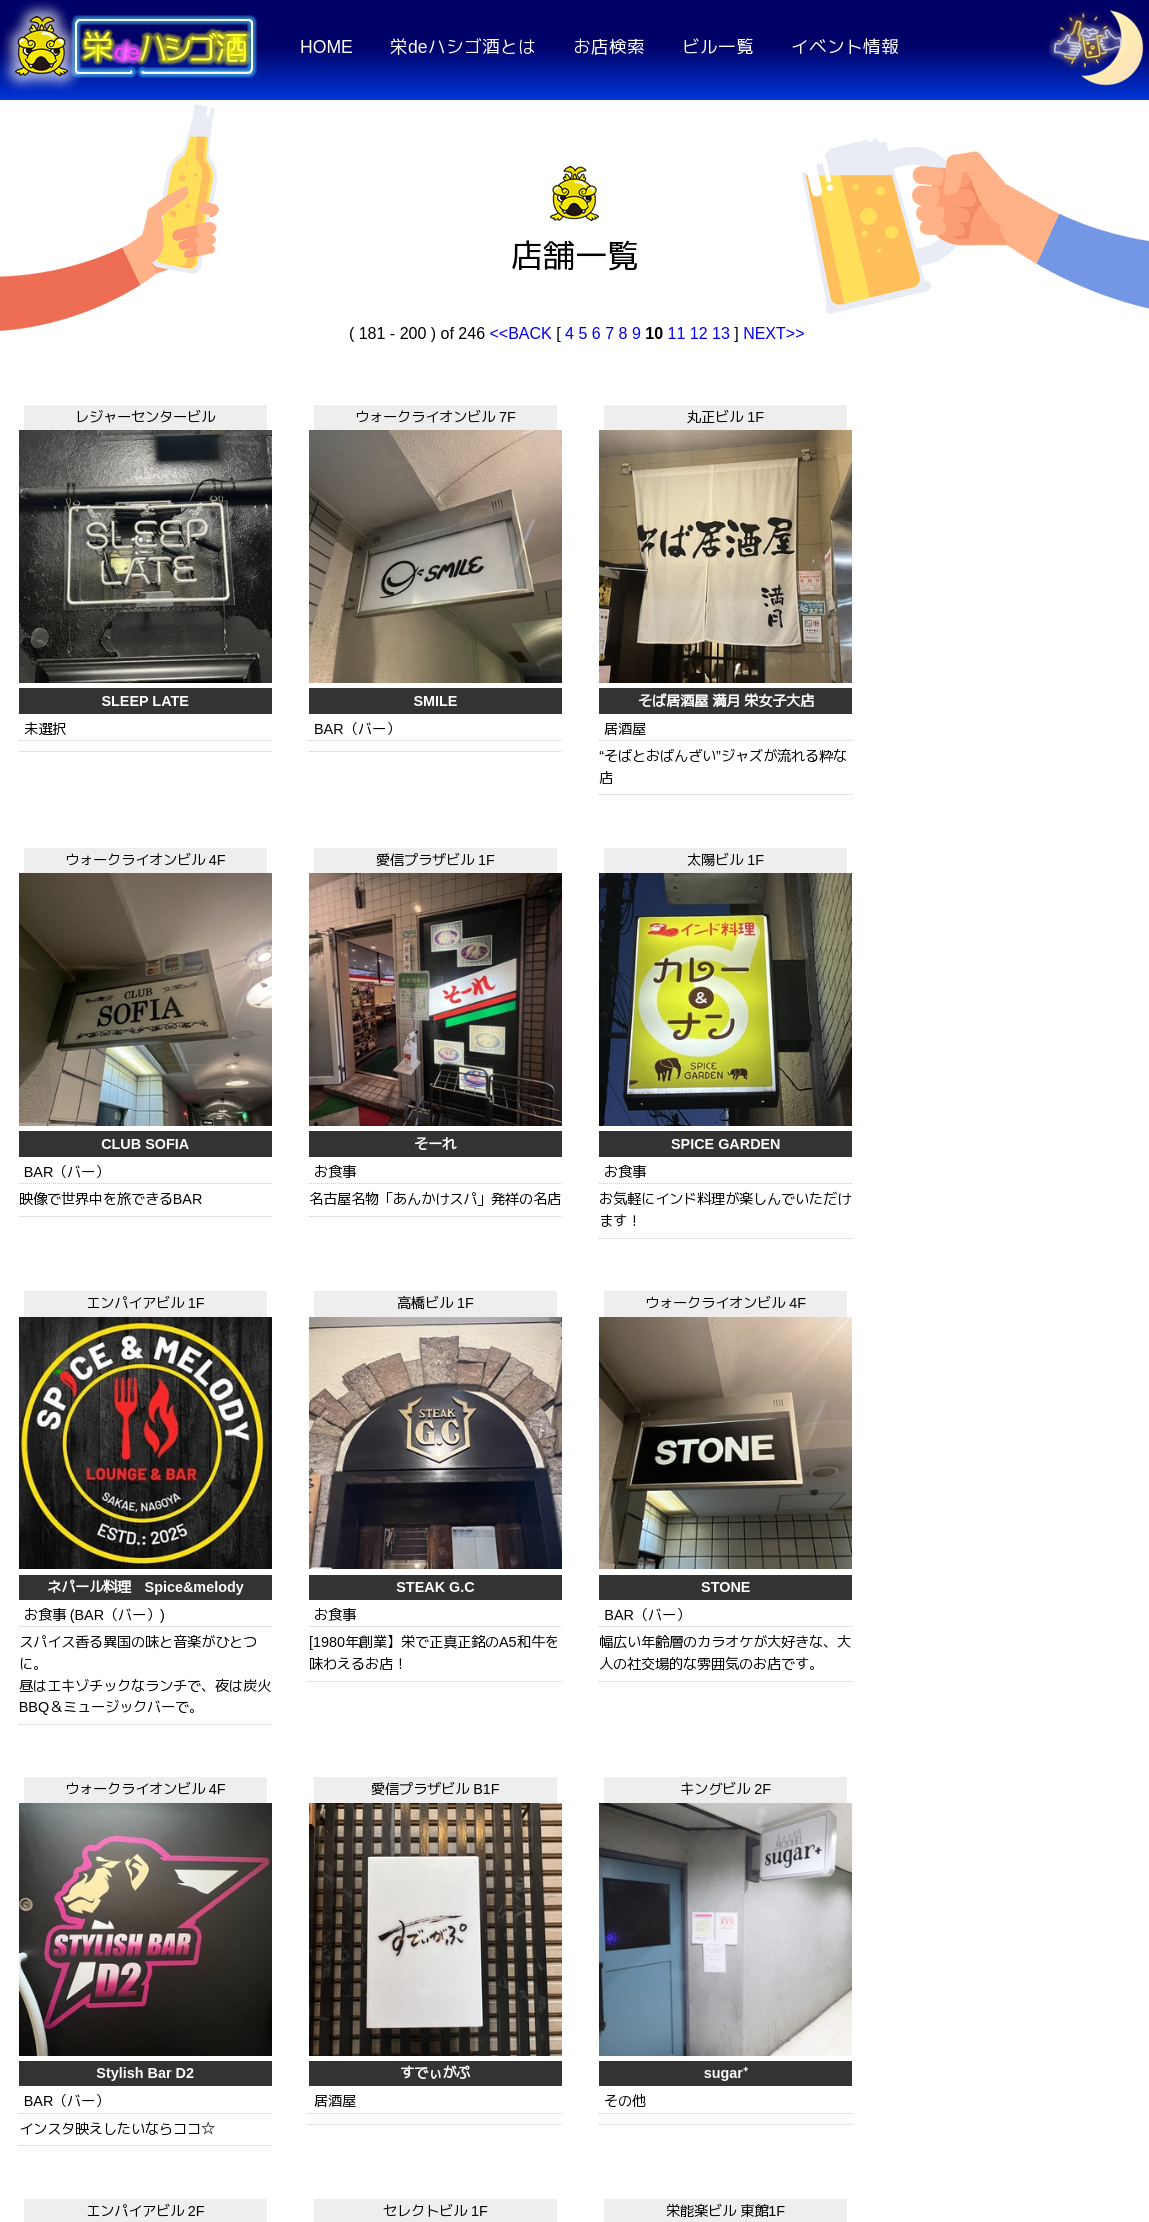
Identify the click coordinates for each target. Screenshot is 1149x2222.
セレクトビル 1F (799, 1259)
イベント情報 (845, 47)
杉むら (571, 1485)
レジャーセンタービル (114, 414)
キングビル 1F (342, 1661)
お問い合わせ (881, 2093)
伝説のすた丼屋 (114, 1887)
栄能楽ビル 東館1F (1027, 1259)
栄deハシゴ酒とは (463, 47)
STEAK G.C (571, 1021)
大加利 (571, 1887)
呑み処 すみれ (1027, 1485)
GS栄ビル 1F (799, 1661)
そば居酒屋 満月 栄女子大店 (571, 641)
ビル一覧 (718, 47)
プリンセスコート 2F (114, 1661)
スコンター (799, 1485)
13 (721, 333)
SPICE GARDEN (114, 1021)
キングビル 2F (342, 1259)
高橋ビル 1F (570, 794)
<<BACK (522, 333)
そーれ (1027, 641)
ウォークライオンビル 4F (799, 414)
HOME (326, 47)
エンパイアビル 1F (342, 794)
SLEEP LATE (113, 641)
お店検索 (609, 47)
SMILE (342, 641)
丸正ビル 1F (570, 414)
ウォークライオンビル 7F (342, 414)
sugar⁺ (342, 1485)
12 (699, 333)
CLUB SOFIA (799, 641)
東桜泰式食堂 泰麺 (799, 1887)
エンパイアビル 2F (570, 1259)
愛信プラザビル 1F (1027, 414)
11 (676, 333)
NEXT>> (773, 333)
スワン (342, 1887)
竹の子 (1027, 1887)
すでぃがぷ (114, 1485)
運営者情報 (1039, 2093)
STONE (798, 1021)
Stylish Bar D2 (1028, 1021)
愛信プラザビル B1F (114, 1259)
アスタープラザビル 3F (570, 1661)
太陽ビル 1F (114, 794)
